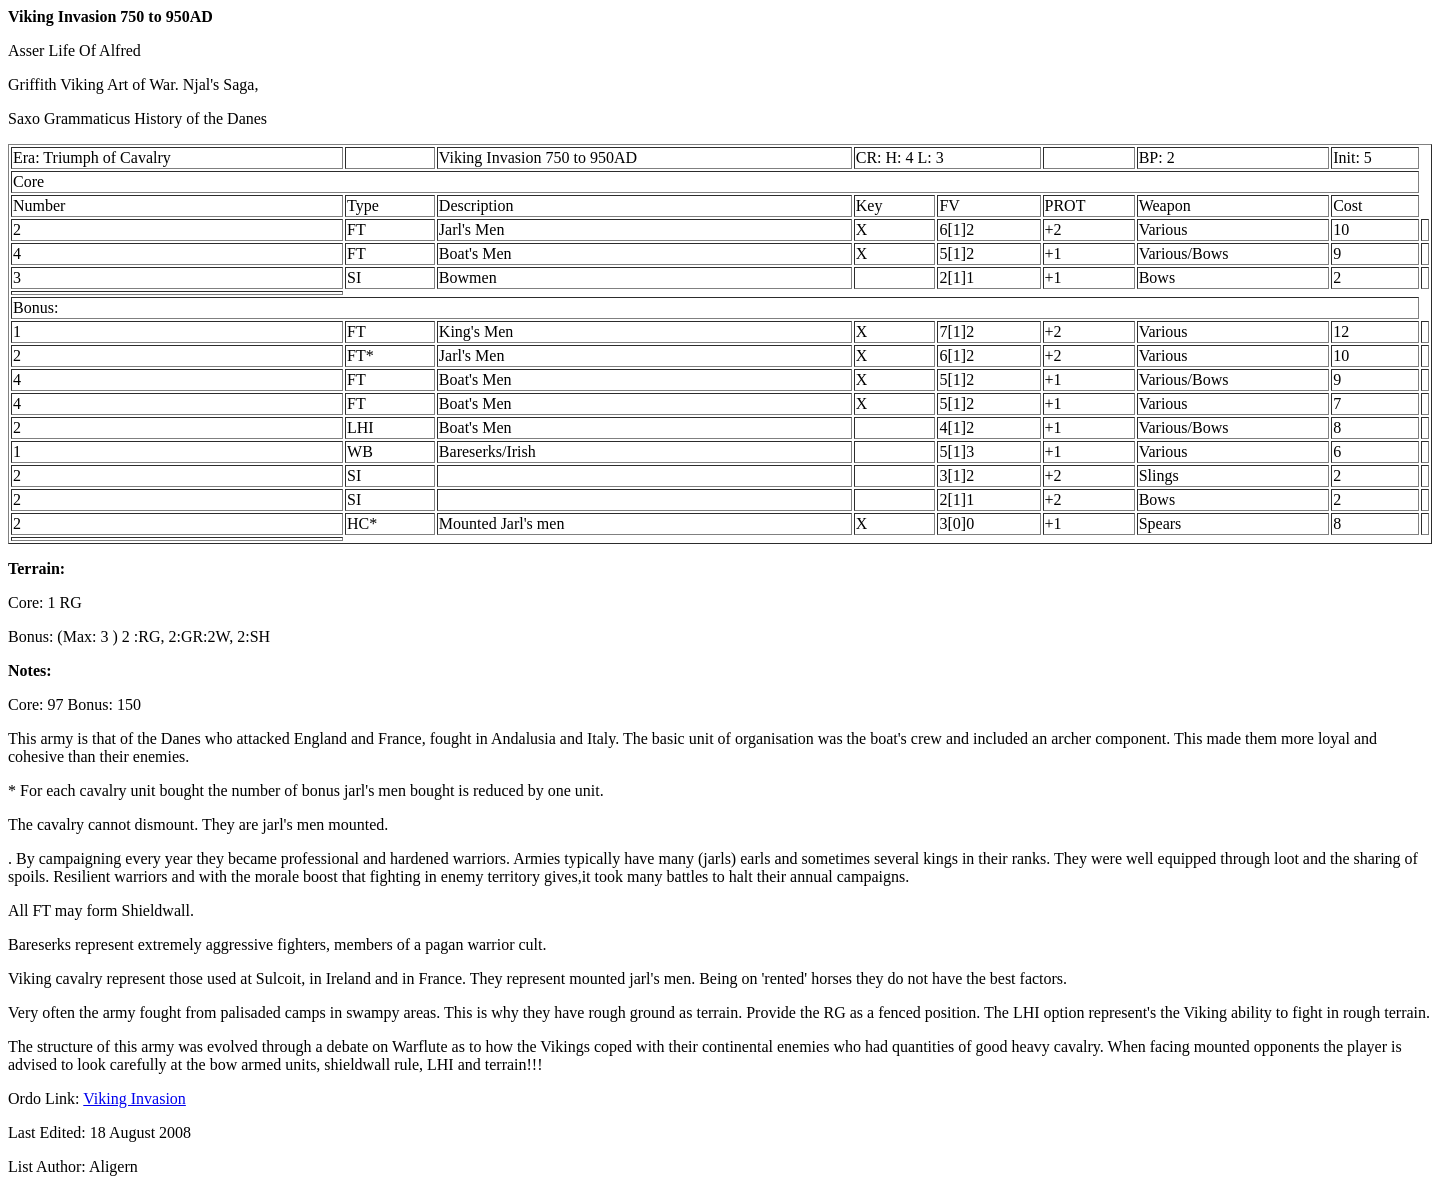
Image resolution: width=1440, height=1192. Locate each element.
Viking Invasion (134, 1098)
